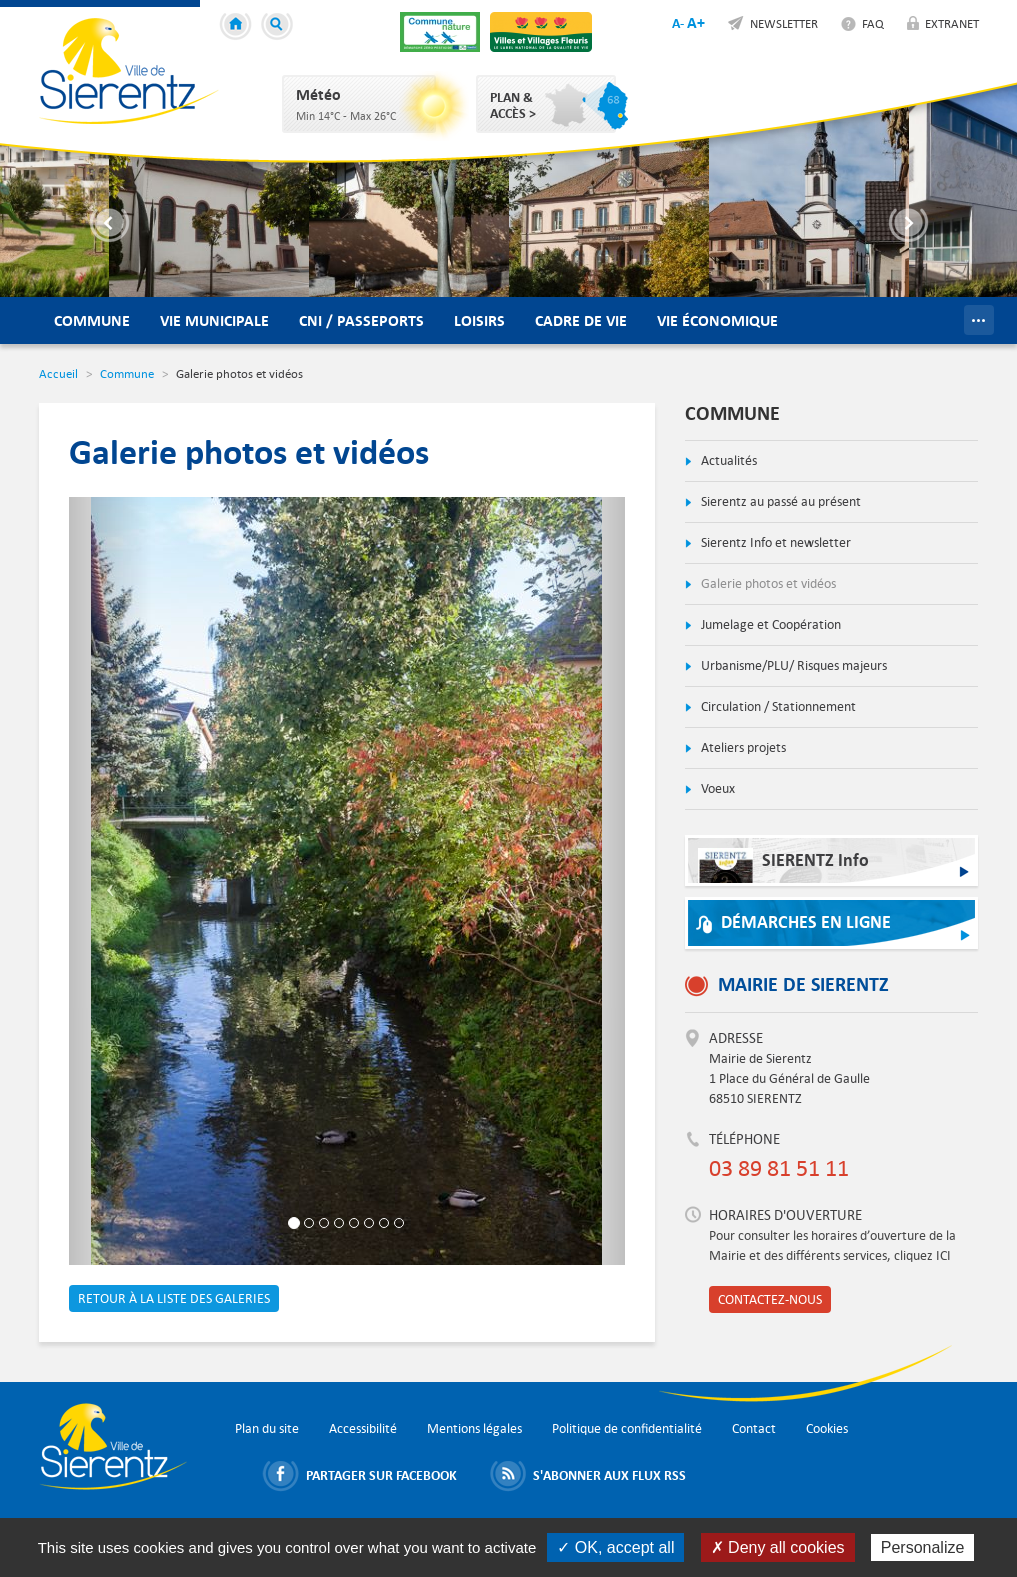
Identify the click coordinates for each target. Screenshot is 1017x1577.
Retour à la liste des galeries (174, 1298)
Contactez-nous (770, 1299)
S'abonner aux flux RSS (609, 1475)
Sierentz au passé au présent (779, 501)
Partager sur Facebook (381, 1475)
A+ (696, 22)
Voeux (716, 788)
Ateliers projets (742, 747)
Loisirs (479, 320)
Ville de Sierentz (129, 71)
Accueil (238, 27)
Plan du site (267, 1428)
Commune (92, 320)
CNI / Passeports (361, 320)
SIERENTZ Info (783, 865)
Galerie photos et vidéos (767, 583)
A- (678, 23)
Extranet (952, 23)
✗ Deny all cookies (778, 1547)
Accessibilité (363, 1428)
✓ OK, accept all (615, 1547)
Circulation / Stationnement (777, 706)
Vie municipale (214, 320)
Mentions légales (474, 1428)
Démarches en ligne (806, 922)
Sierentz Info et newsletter (774, 542)
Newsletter (784, 23)
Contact (754, 1428)
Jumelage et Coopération (769, 624)
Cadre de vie (581, 320)
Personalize (923, 1547)
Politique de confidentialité (627, 1428)
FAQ (873, 23)
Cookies (827, 1428)
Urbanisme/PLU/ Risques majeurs (792, 665)
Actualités (727, 460)
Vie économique (717, 320)
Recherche (279, 27)
